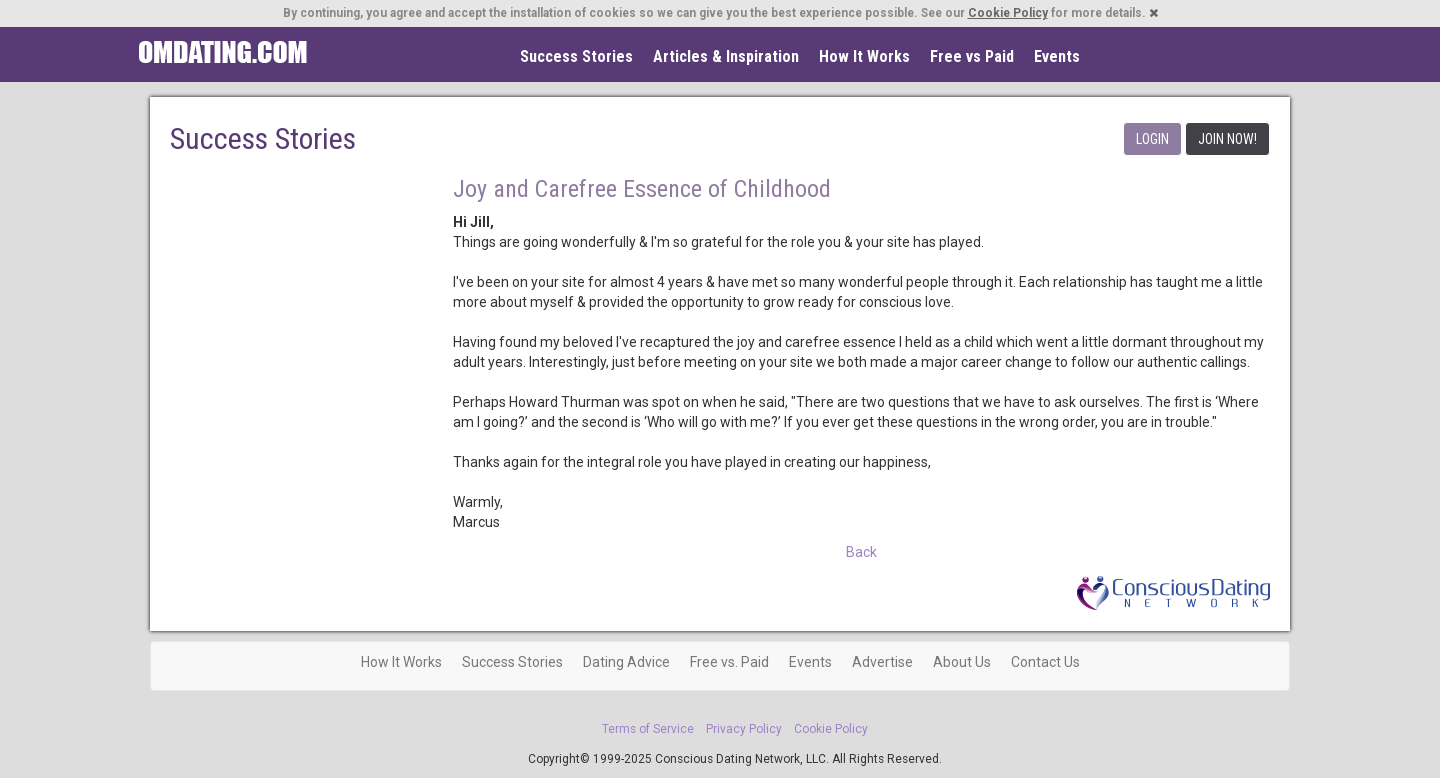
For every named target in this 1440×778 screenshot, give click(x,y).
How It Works (864, 56)
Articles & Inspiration (726, 56)
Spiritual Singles (222, 52)
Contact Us (1045, 662)
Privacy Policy (744, 729)
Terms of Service (648, 729)
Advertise (882, 662)
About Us (962, 662)
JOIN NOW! (1227, 139)
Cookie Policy (1008, 13)
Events (1057, 56)
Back (861, 552)
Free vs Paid (972, 56)
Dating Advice (626, 662)
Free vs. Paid (729, 662)
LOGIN (1152, 139)
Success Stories (576, 56)
